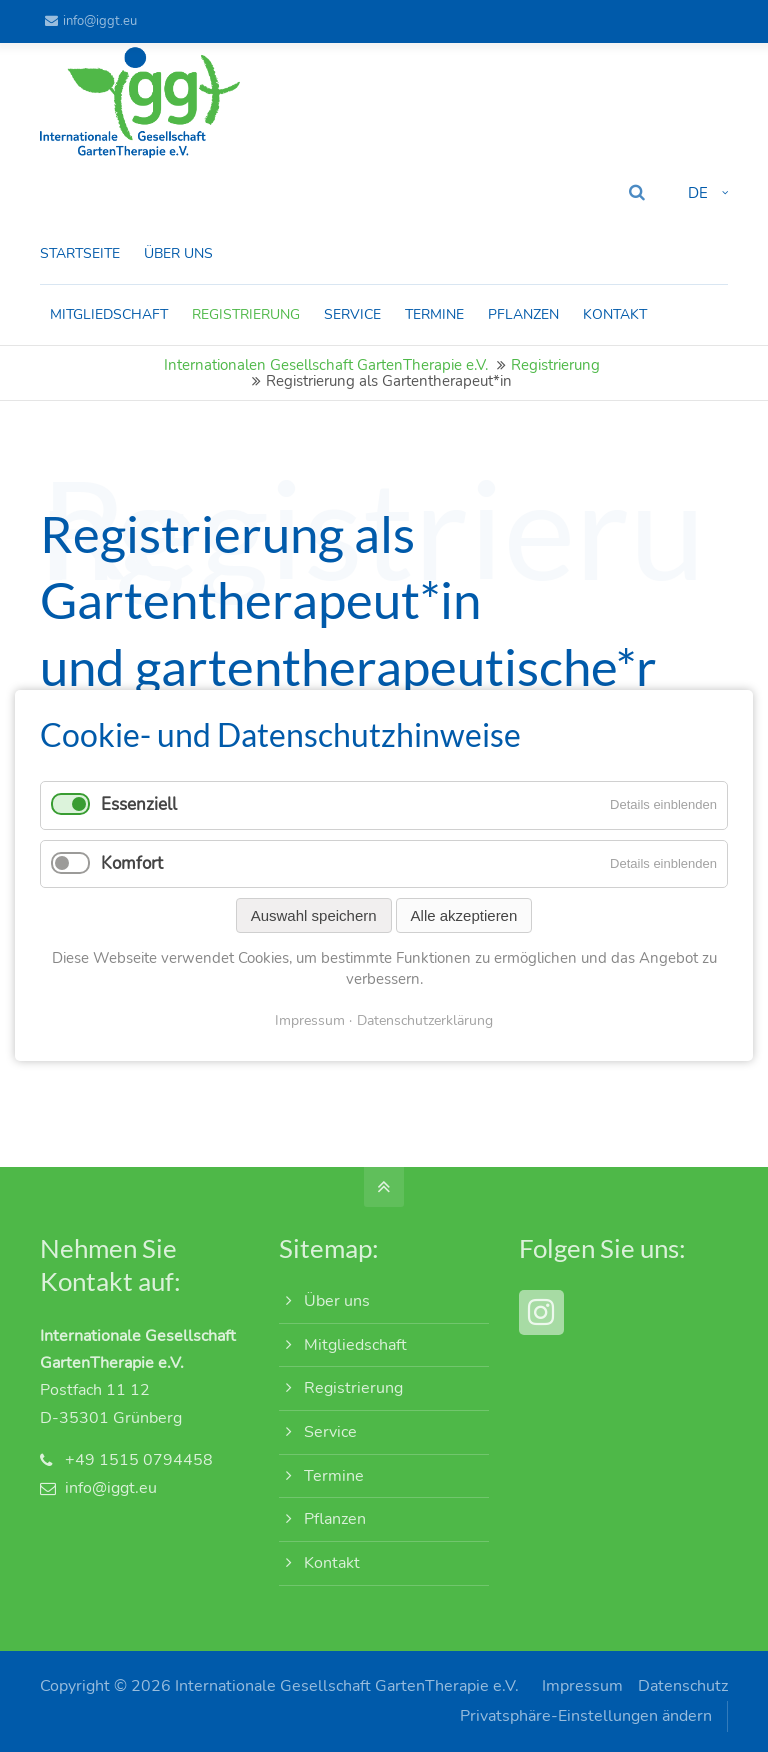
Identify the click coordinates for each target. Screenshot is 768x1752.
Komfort (132, 863)
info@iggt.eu (91, 21)
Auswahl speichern (314, 915)
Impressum (582, 1686)
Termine (334, 1476)
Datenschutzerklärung (425, 1020)
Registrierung (555, 365)
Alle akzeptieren (464, 915)
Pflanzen (335, 1519)
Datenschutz (683, 1686)
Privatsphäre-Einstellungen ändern (586, 1716)
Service (330, 1432)
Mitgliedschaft (355, 1345)
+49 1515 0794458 (139, 1460)
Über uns (337, 1301)
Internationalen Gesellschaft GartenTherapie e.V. (326, 365)
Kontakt (332, 1563)
